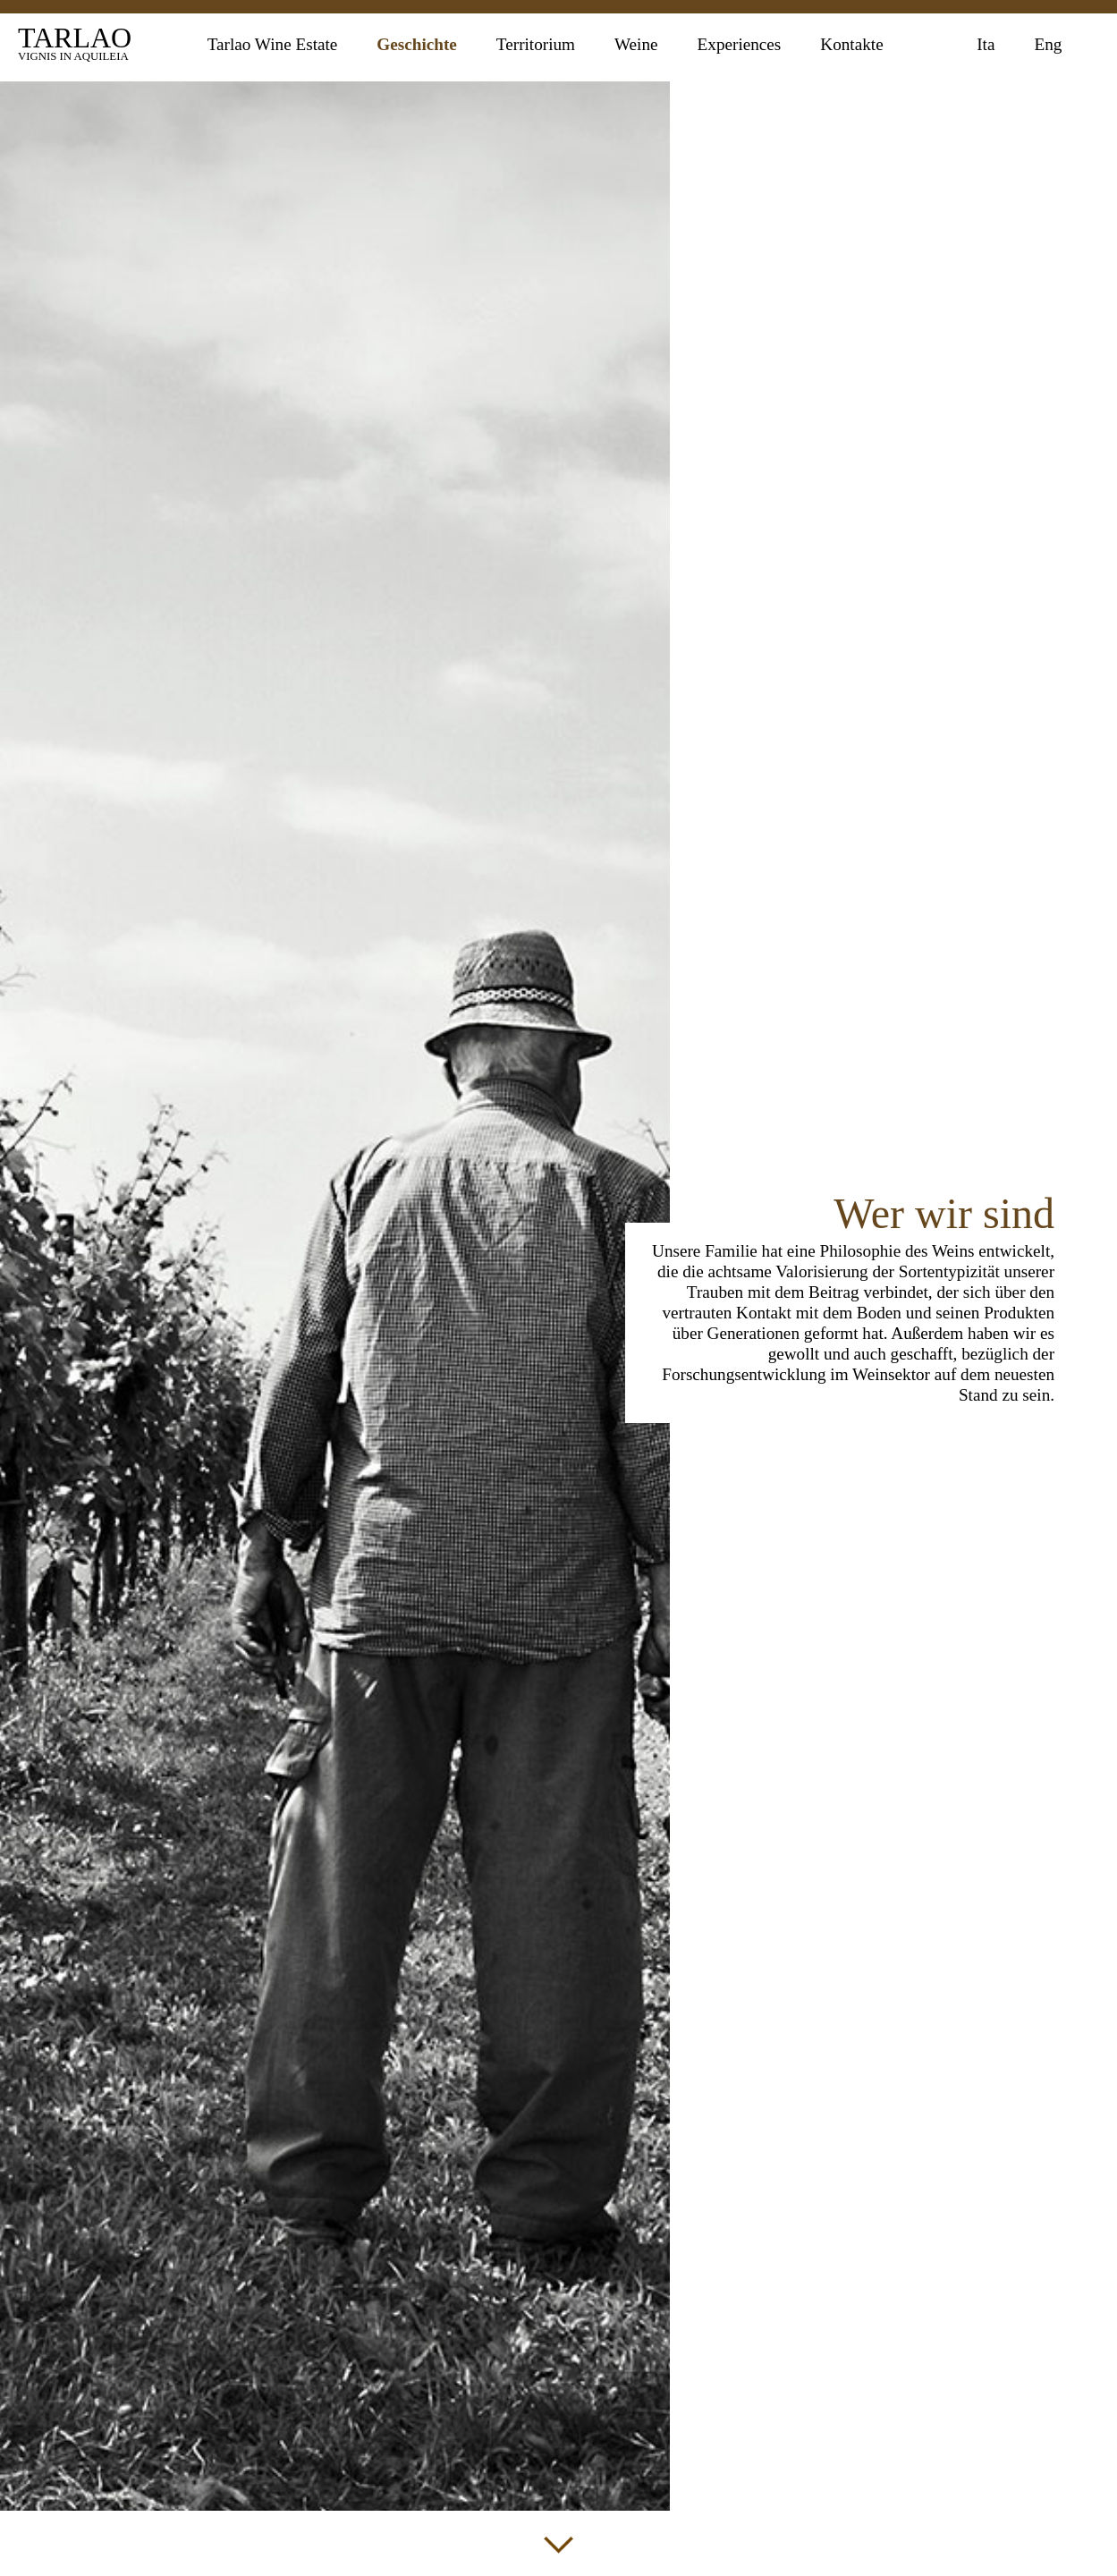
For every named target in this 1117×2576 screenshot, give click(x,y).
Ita (985, 44)
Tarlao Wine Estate (272, 44)
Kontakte (851, 44)
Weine (636, 44)
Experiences (740, 44)
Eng (1048, 44)
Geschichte (417, 44)
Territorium (535, 44)
